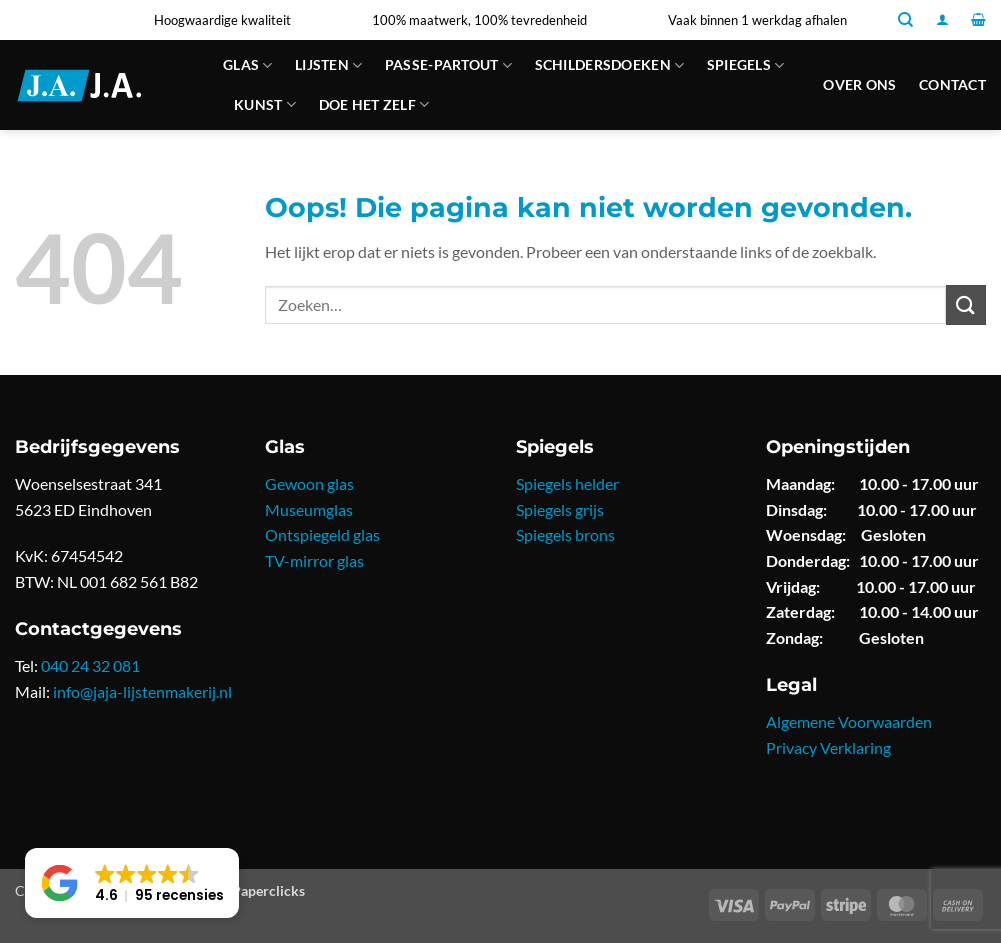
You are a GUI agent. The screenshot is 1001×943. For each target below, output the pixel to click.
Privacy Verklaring (828, 747)
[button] (942, 19)
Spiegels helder (567, 483)
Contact (952, 84)
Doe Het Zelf (374, 104)
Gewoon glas (309, 483)
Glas (248, 65)
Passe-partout (448, 65)
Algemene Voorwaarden (849, 721)
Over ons (859, 84)
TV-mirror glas (314, 560)
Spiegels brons (565, 534)
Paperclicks (268, 890)
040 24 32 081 (90, 665)
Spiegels (746, 65)
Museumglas (309, 509)
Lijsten (329, 65)
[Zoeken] (905, 20)
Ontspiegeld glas (322, 534)
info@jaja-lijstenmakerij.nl (142, 691)
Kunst (265, 104)
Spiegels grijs (560, 509)
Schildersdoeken (610, 65)
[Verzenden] (966, 304)
